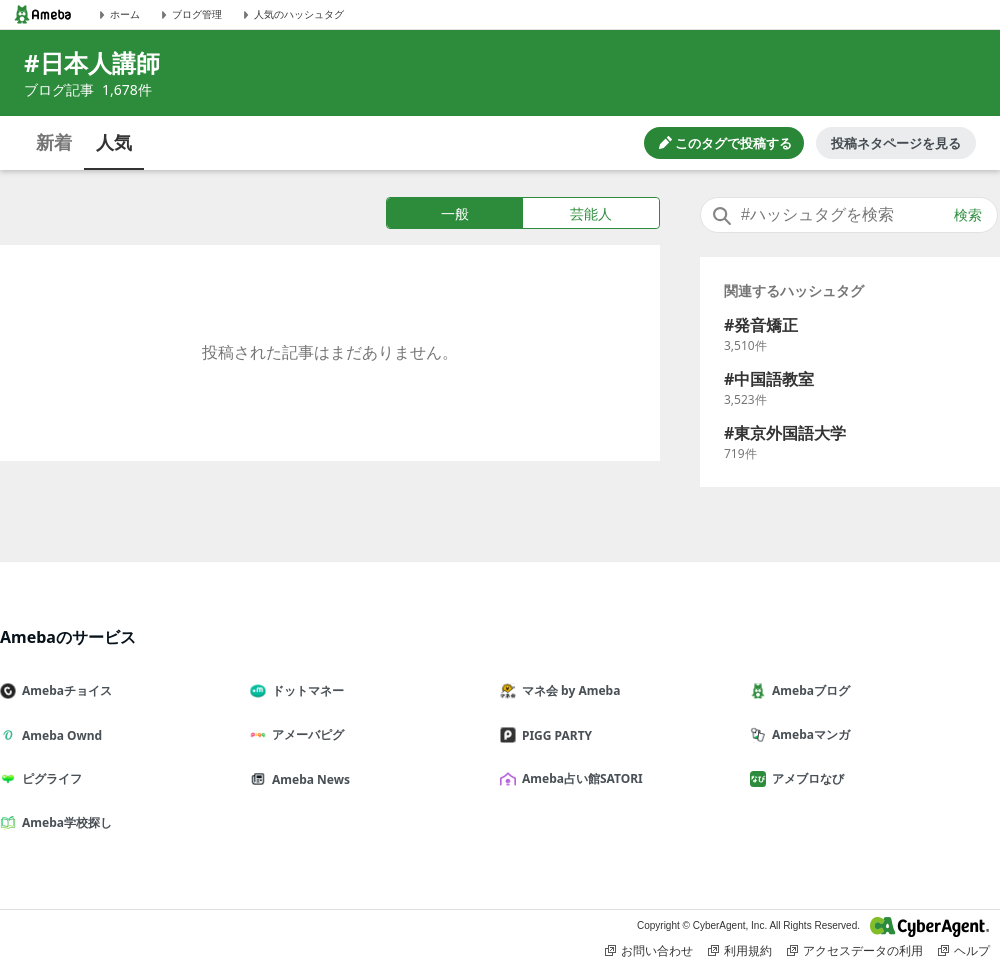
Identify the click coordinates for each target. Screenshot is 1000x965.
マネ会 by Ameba (568, 690)
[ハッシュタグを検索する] (849, 215)
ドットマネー (305, 690)
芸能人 (591, 213)
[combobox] (849, 215)
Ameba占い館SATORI (579, 778)
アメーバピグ (305, 734)
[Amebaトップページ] (43, 14)
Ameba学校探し (64, 822)
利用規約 (740, 951)
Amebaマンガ (808, 734)
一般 (455, 213)
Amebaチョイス (64, 690)
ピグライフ (49, 778)
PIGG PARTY (554, 735)
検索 (968, 215)
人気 (114, 142)
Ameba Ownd (59, 735)
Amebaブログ (808, 690)
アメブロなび (805, 778)
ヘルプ (964, 951)
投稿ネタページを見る (896, 143)
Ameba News (308, 779)
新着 (54, 142)
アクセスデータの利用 (855, 951)
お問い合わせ (649, 951)
